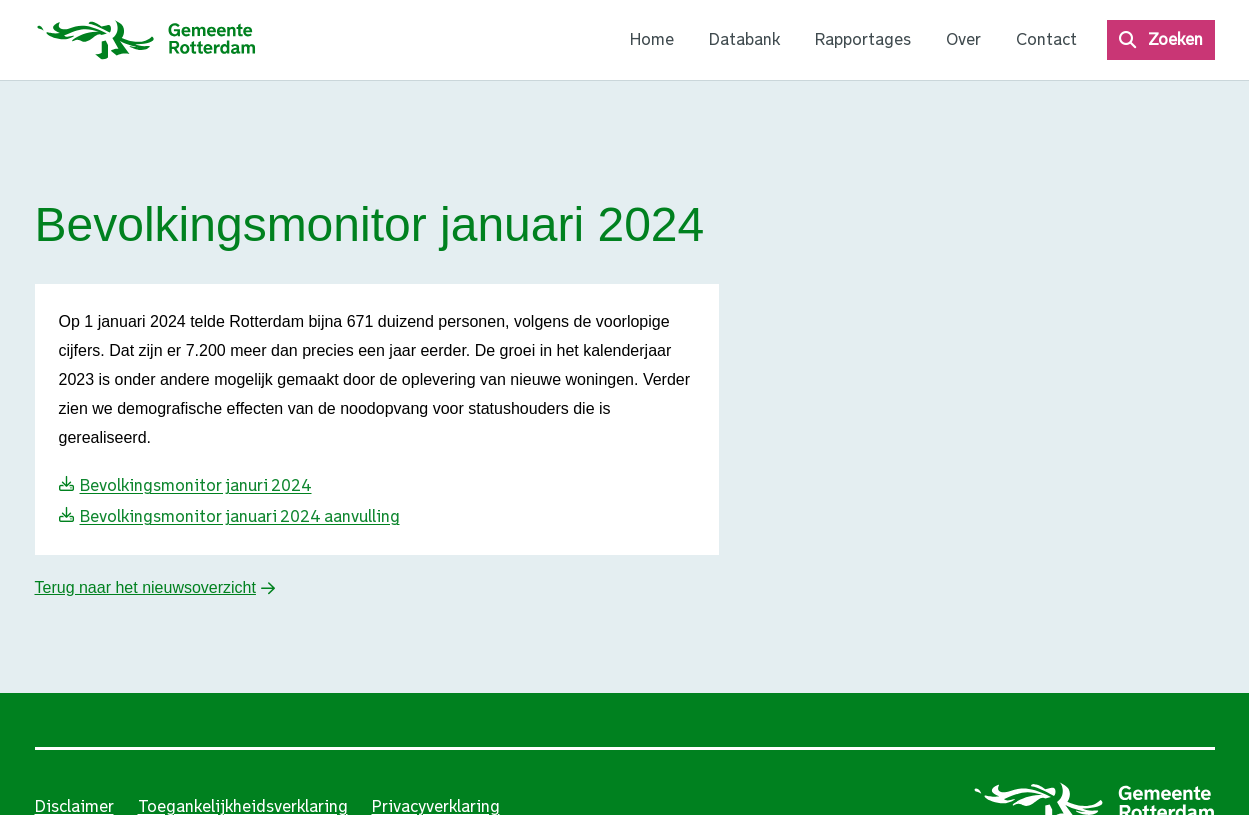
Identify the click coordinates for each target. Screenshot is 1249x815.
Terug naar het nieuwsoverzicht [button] (145, 587)
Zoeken (1175, 39)
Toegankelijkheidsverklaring (243, 806)
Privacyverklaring (436, 806)
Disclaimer (74, 806)
